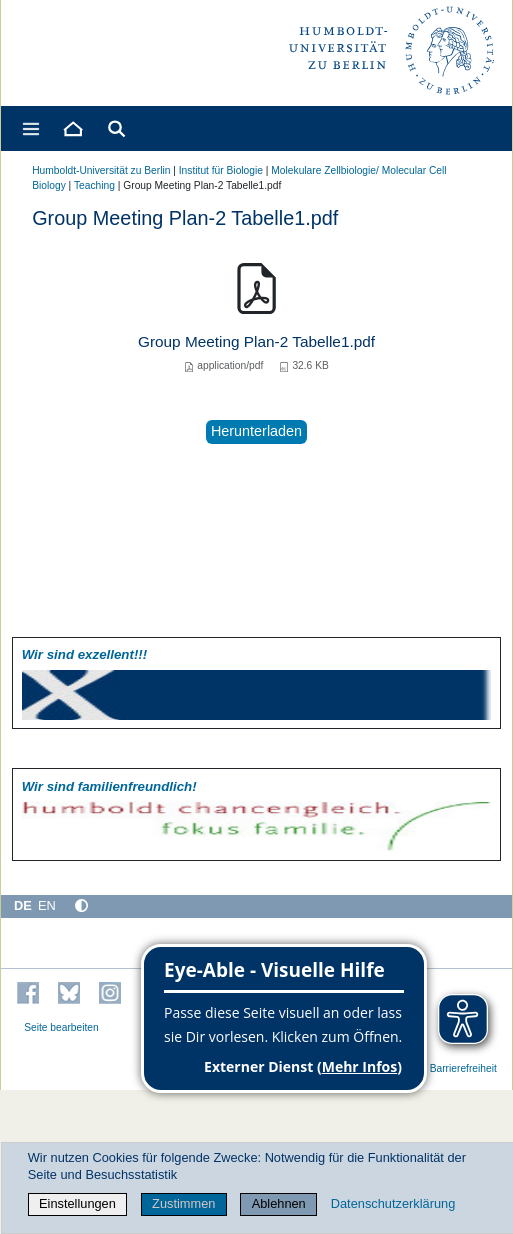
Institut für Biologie (221, 170)
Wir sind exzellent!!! (84, 654)
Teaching (94, 185)
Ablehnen (279, 1203)
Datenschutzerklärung (393, 1203)
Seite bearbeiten (61, 1027)
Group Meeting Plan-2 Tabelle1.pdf (256, 341)
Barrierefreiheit (463, 1068)
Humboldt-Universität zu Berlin (101, 170)
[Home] (72, 128)
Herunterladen (256, 431)
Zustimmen (183, 1203)
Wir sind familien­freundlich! (109, 786)
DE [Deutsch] (23, 905)
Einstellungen (77, 1203)
